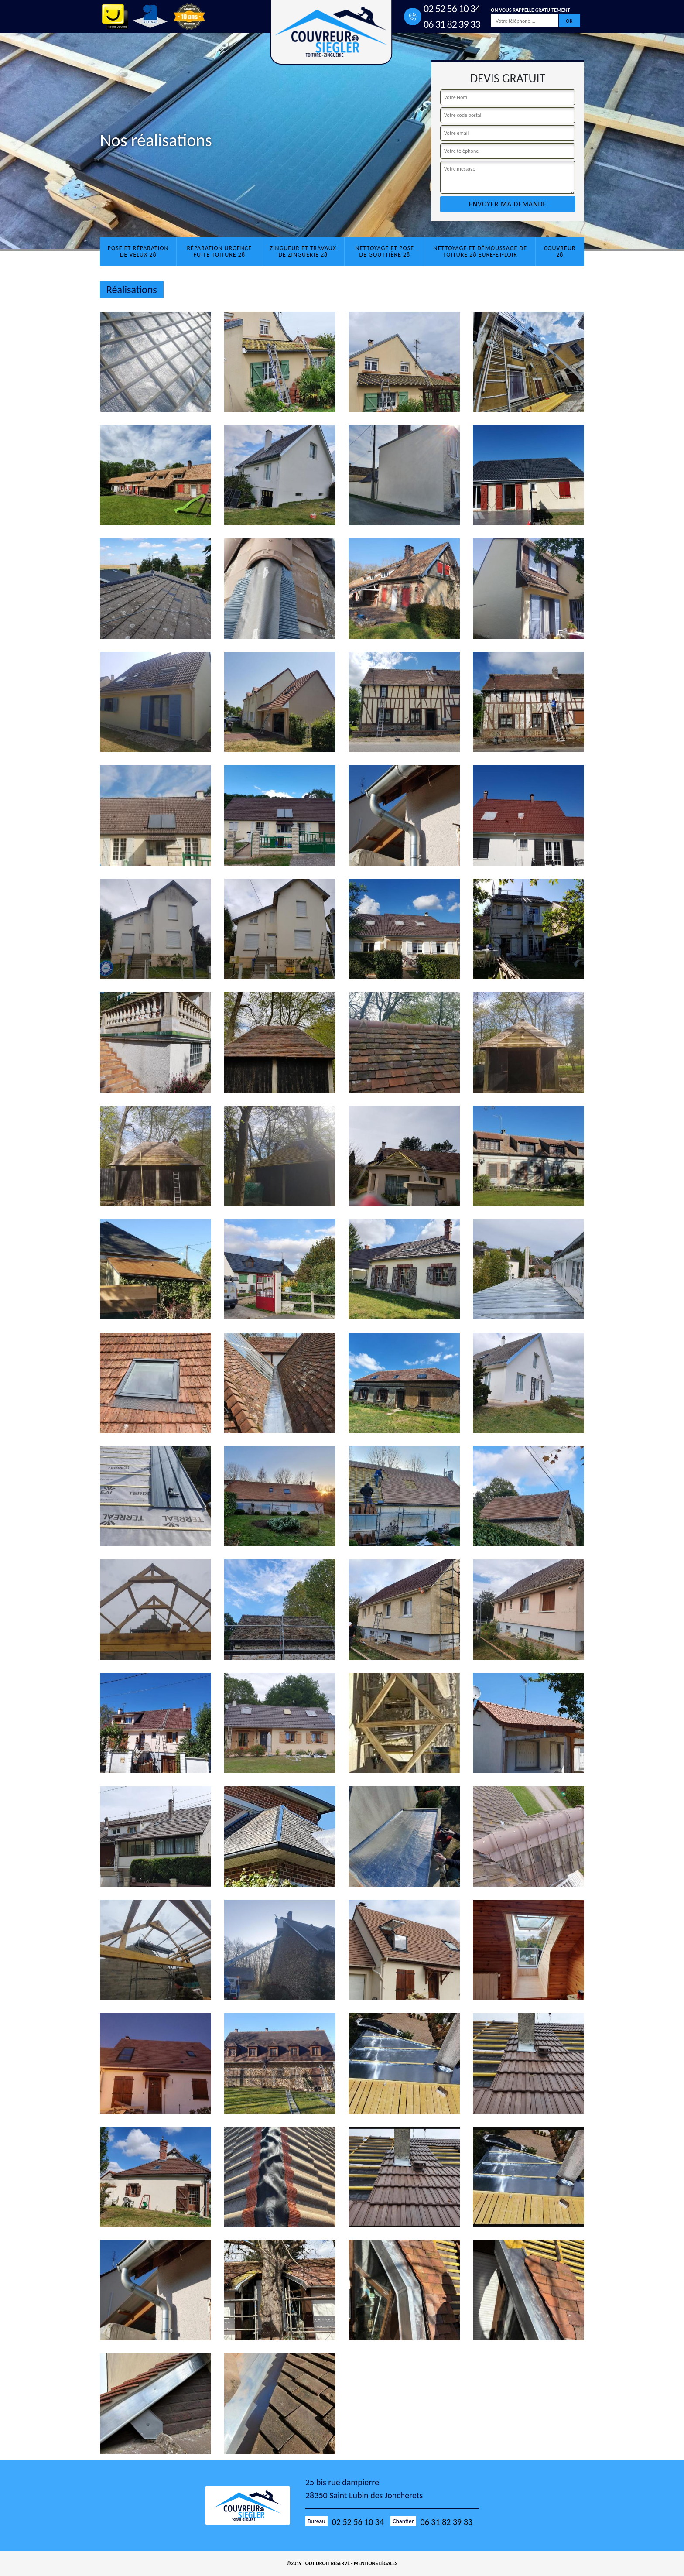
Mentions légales (375, 2563)
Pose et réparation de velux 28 (138, 251)
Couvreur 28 (560, 251)
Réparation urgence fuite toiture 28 (219, 251)
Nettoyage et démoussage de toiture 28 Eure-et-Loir (480, 251)
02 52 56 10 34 (452, 8)
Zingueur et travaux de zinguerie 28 (303, 251)
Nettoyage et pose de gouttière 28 (385, 251)
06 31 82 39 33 (452, 24)
